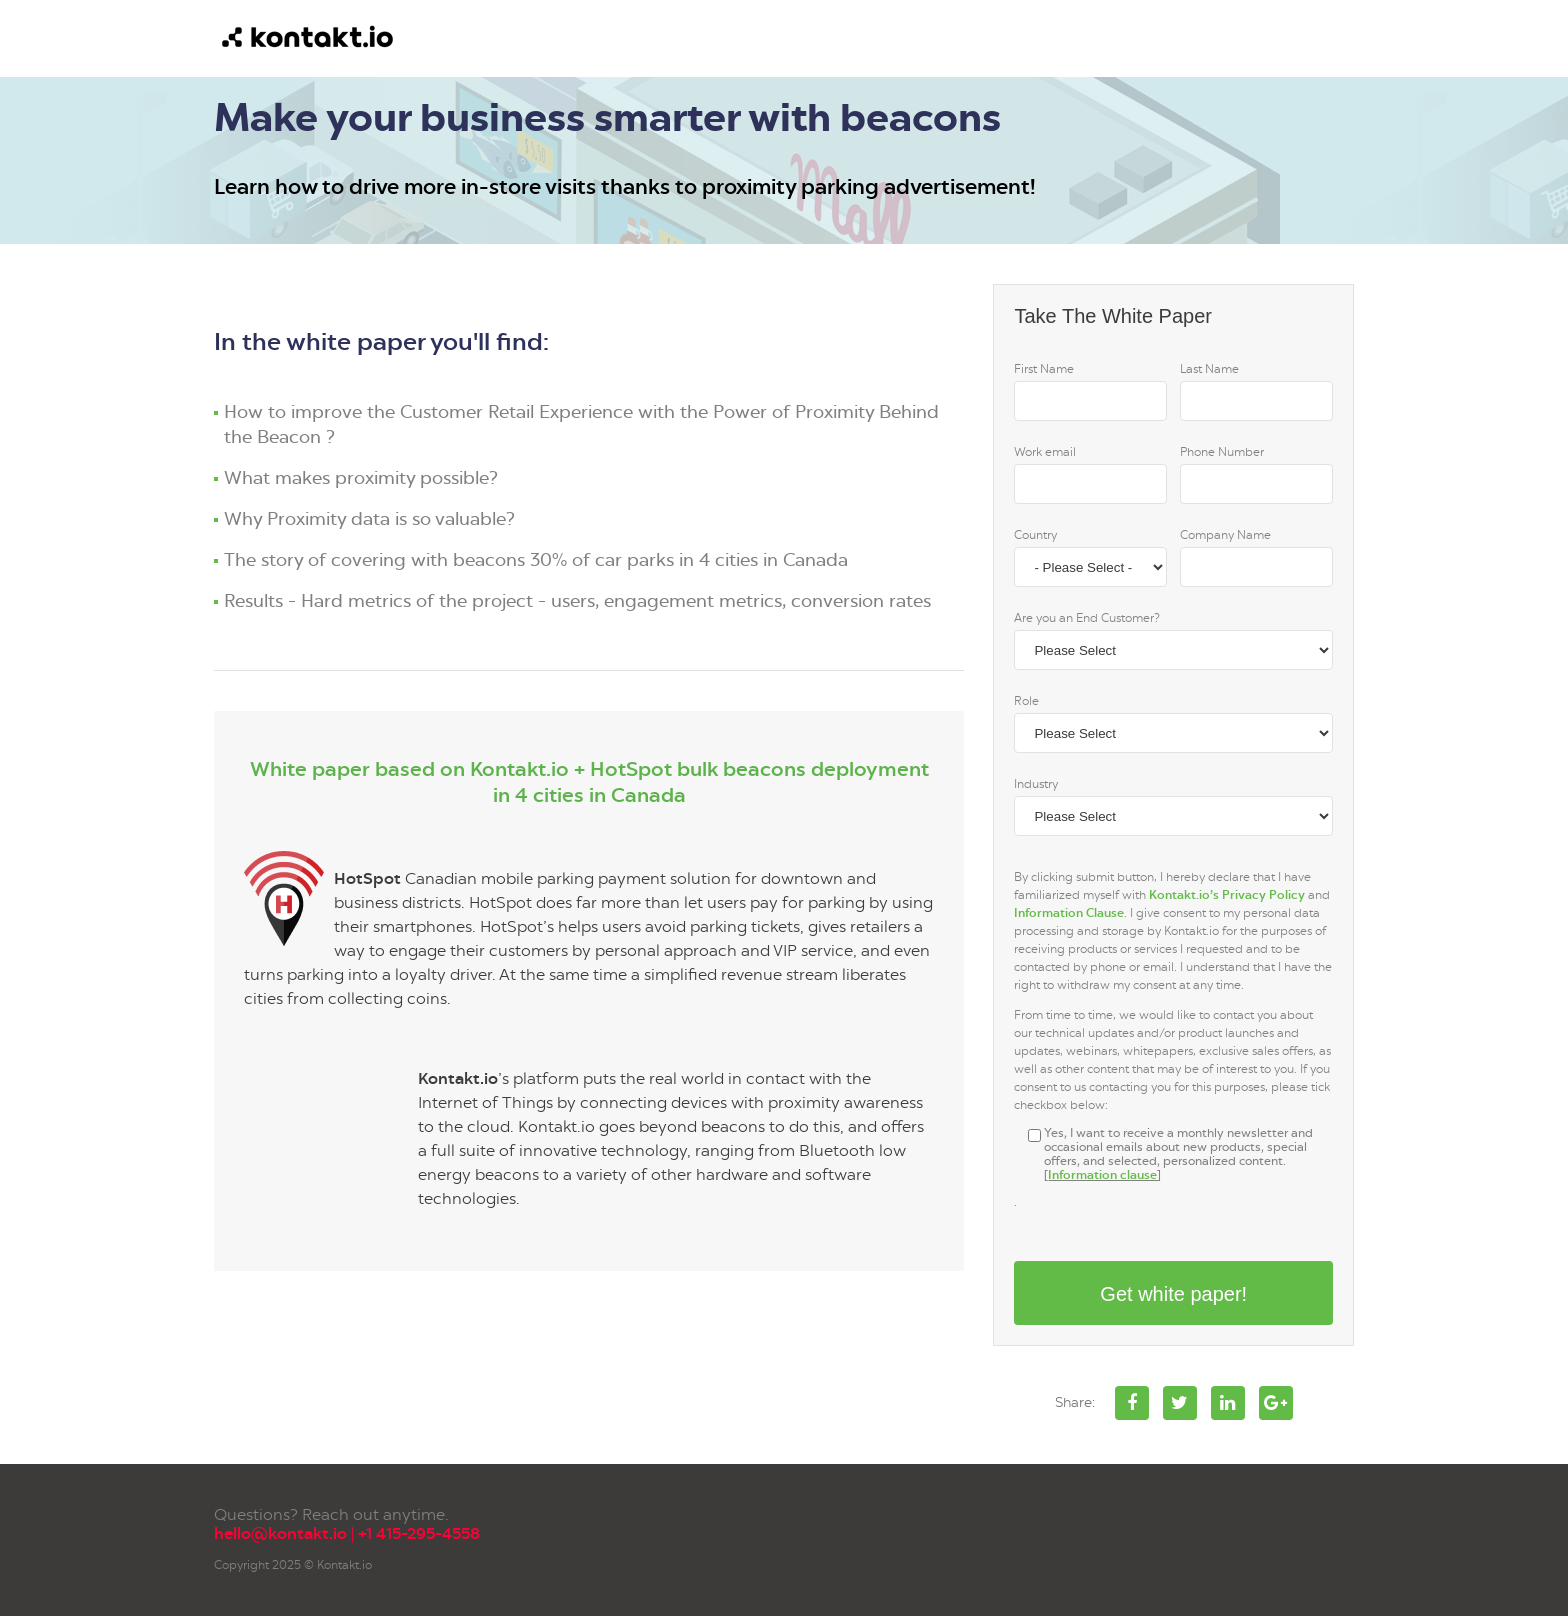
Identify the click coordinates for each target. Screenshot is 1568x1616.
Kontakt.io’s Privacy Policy (1227, 895)
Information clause (1102, 1175)
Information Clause (1069, 913)
